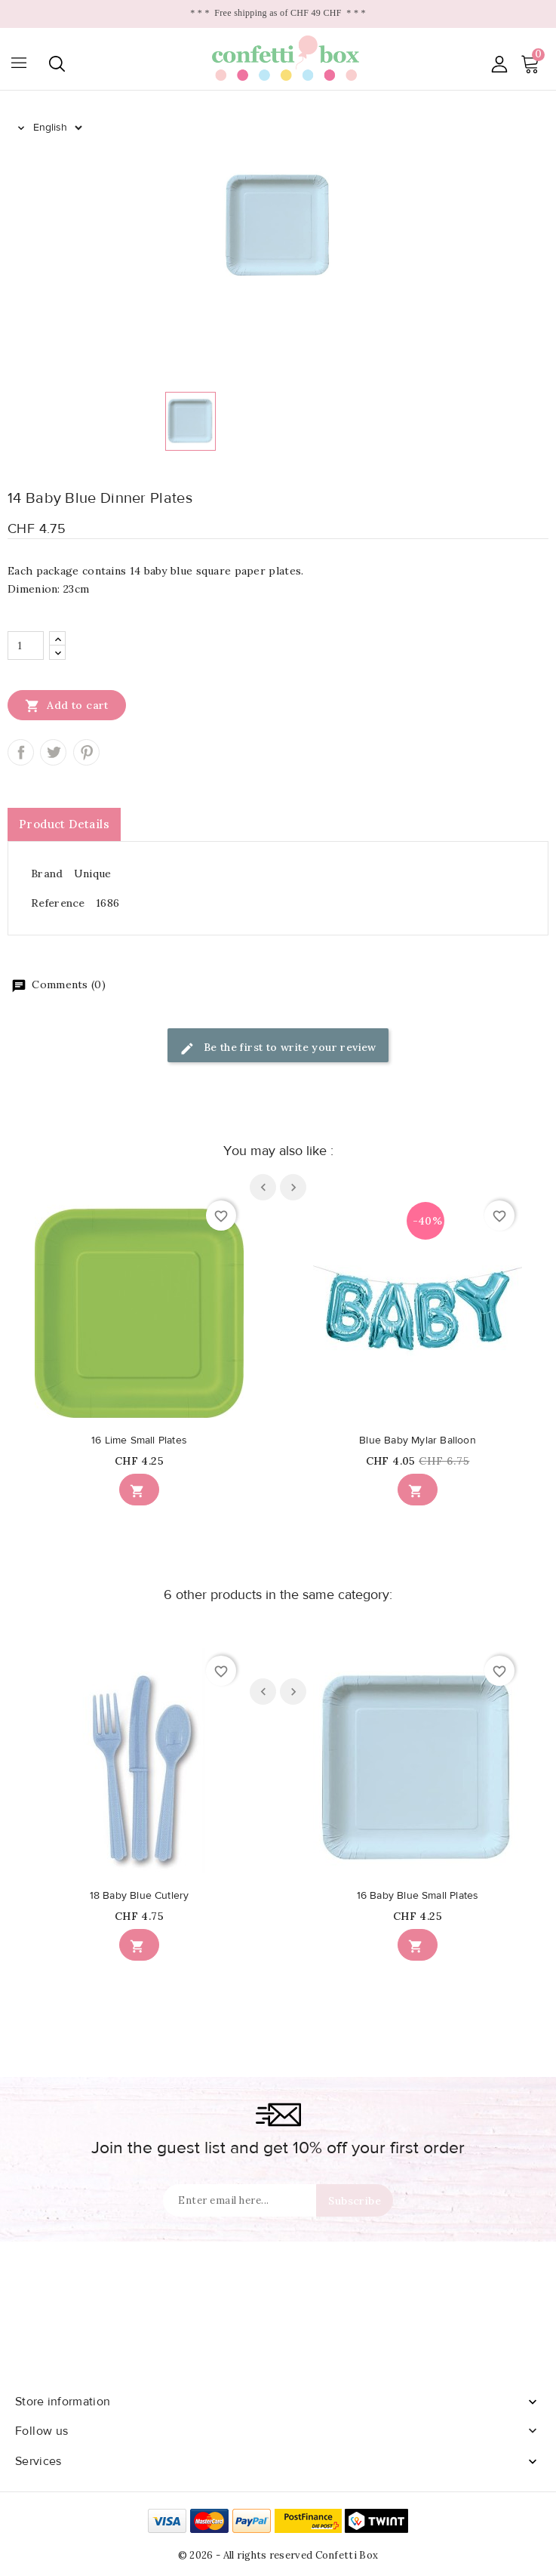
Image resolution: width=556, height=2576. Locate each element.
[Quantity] (26, 645)
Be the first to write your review (278, 1048)
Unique (93, 873)
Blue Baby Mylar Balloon (417, 1440)
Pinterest (86, 752)
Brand (47, 873)
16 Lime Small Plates (139, 1440)
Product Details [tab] (64, 824)
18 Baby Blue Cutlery (139, 1896)
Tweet (53, 752)
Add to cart (67, 705)
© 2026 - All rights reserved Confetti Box (278, 2555)
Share (20, 752)
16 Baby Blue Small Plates (418, 1896)
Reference (58, 903)
